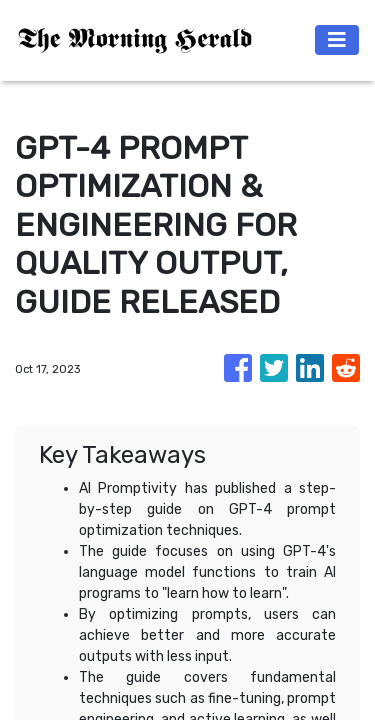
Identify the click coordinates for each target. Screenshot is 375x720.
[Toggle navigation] (337, 40)
